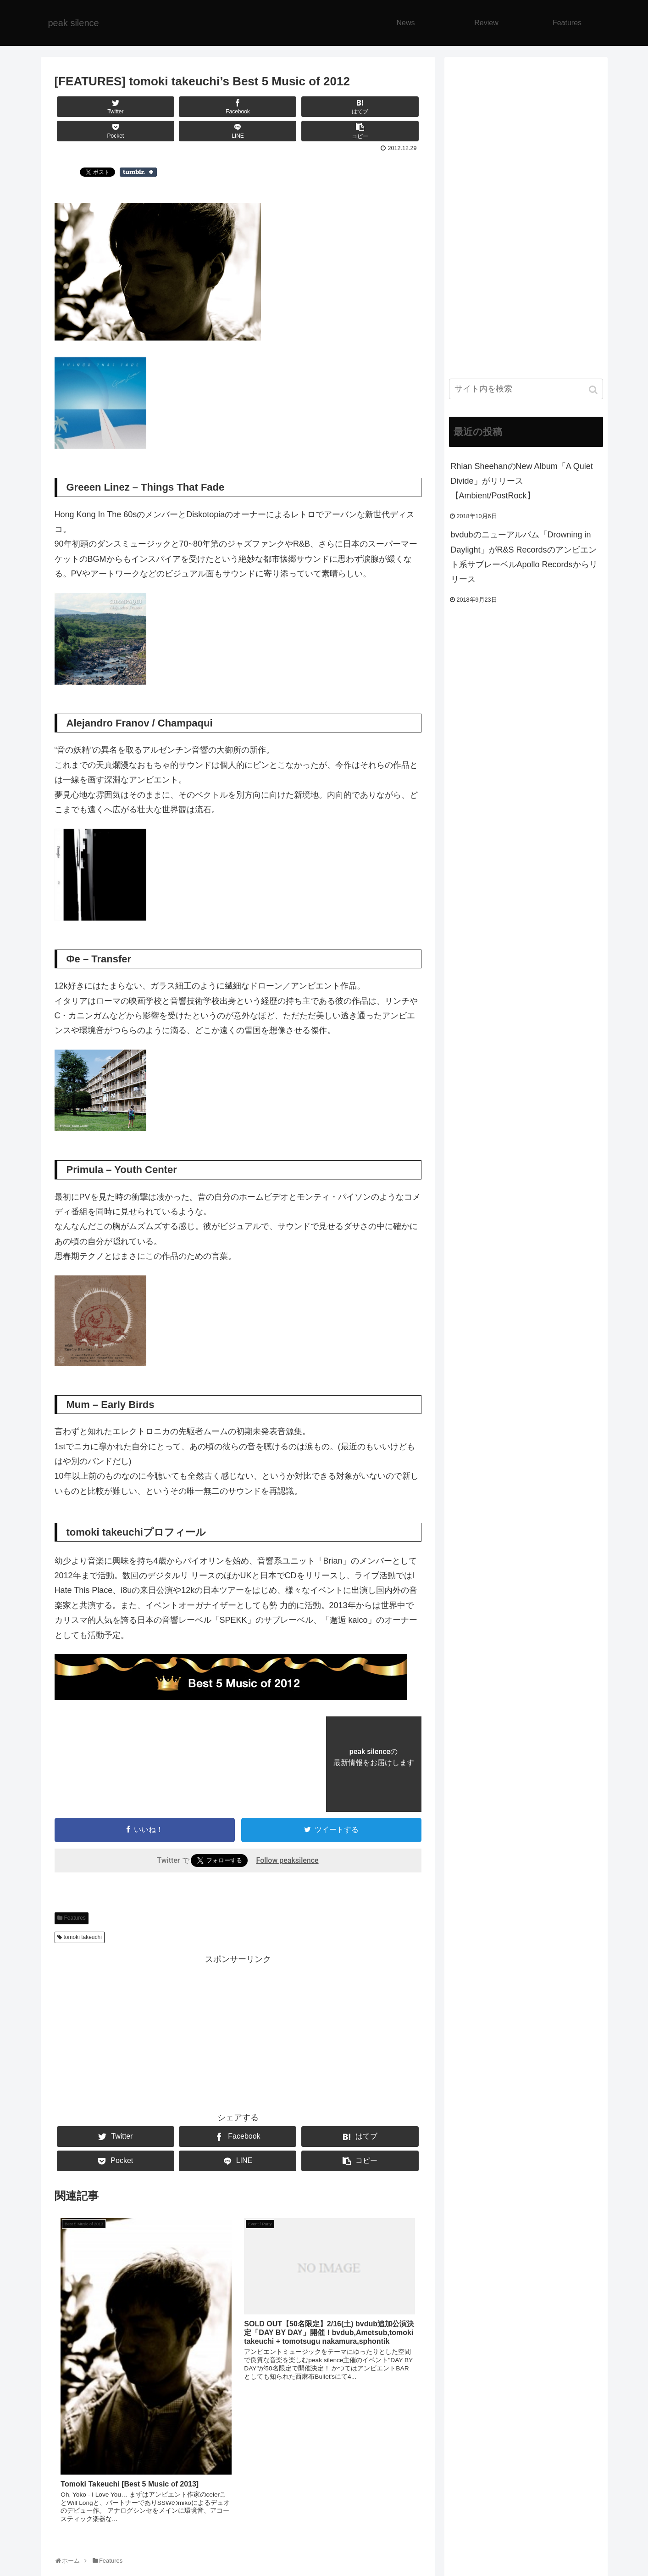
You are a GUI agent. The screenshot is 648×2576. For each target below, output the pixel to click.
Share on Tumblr (138, 172)
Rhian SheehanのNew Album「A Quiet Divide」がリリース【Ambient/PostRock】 (522, 481)
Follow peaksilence (287, 1860)
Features (75, 1918)
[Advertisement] (238, 2031)
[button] (594, 390)
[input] (526, 389)
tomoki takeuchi (83, 1937)
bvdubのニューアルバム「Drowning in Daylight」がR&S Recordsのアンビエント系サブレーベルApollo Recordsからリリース (524, 557)
